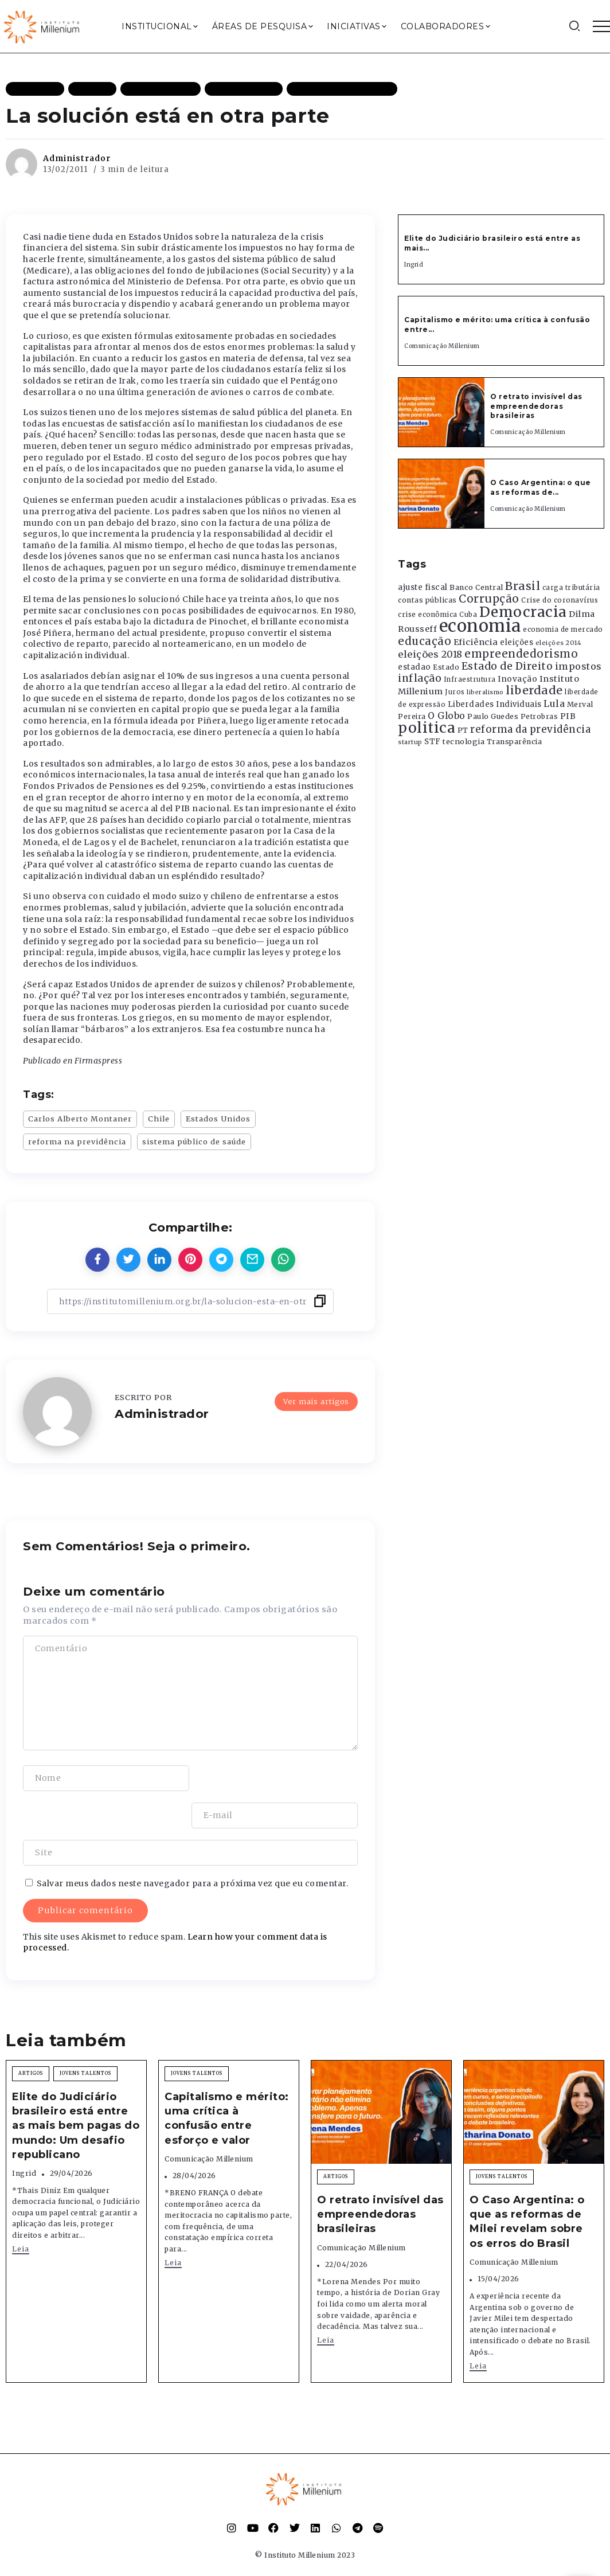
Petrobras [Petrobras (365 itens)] (539, 716)
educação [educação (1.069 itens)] (424, 641)
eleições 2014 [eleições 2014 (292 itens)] (558, 643)
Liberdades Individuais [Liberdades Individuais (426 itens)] (495, 704)
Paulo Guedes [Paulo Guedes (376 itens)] (492, 716)
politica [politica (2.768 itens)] (426, 728)
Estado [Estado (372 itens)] (446, 667)
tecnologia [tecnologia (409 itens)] (463, 741)
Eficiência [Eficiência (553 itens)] (475, 642)
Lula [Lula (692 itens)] (554, 703)
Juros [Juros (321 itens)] (455, 692)
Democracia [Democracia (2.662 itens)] (523, 612)
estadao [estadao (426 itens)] (414, 667)
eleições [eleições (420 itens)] (516, 642)
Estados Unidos (218, 1118)
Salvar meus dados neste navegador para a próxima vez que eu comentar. (193, 1846)
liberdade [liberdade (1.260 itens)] (534, 690)
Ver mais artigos (316, 1401)
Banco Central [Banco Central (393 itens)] (476, 587)
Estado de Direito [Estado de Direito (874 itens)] (507, 666)
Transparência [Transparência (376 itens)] (514, 741)
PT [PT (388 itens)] (463, 730)
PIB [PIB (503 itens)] (568, 716)
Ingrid (413, 264)
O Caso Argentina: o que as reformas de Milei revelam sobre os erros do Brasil (527, 2184)
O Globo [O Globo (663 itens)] (447, 715)
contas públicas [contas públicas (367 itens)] (427, 600)
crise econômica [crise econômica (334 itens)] (428, 615)
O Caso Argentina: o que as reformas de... (540, 487)
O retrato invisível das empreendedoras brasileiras (536, 406)
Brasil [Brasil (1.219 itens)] (522, 586)
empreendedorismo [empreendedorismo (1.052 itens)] (521, 653)
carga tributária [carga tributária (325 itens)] (571, 588)
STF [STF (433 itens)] (432, 741)
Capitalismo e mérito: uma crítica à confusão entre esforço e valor (227, 2081)
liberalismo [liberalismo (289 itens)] (485, 692)
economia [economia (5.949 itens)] (480, 625)
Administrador (77, 158)
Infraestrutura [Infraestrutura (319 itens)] (470, 679)
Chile (159, 1118)
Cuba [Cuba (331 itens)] (468, 615)
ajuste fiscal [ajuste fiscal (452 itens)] (423, 587)
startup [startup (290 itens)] (410, 742)
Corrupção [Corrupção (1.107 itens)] (489, 598)
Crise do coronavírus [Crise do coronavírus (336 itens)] (559, 600)
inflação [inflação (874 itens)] (419, 678)
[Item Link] (441, 412)
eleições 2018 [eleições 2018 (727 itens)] (430, 654)
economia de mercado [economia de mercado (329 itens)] (563, 630)
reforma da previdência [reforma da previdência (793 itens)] (530, 729)
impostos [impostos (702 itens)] (578, 666)
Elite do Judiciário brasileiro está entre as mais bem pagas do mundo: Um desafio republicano (75, 2088)
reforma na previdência (77, 1141)
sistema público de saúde (194, 1141)
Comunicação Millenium (442, 346)
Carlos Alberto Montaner (80, 1118)
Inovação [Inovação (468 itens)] (517, 679)
